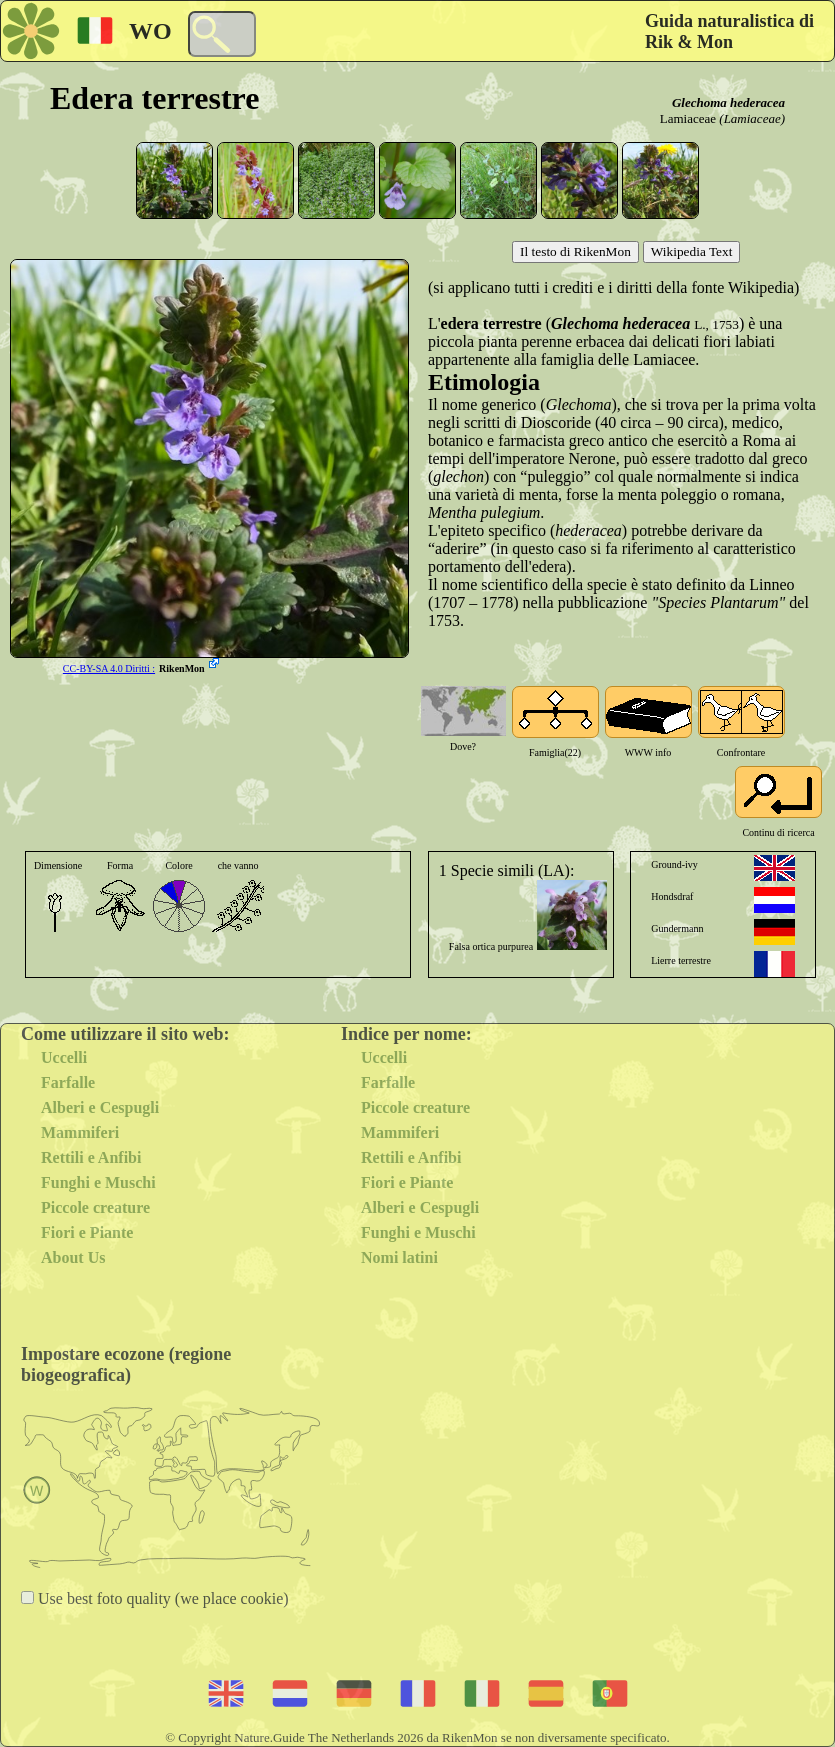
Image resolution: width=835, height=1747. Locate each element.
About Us (73, 1257)
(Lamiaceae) (752, 118)
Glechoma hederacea (728, 102)
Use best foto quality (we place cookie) (161, 1598)
